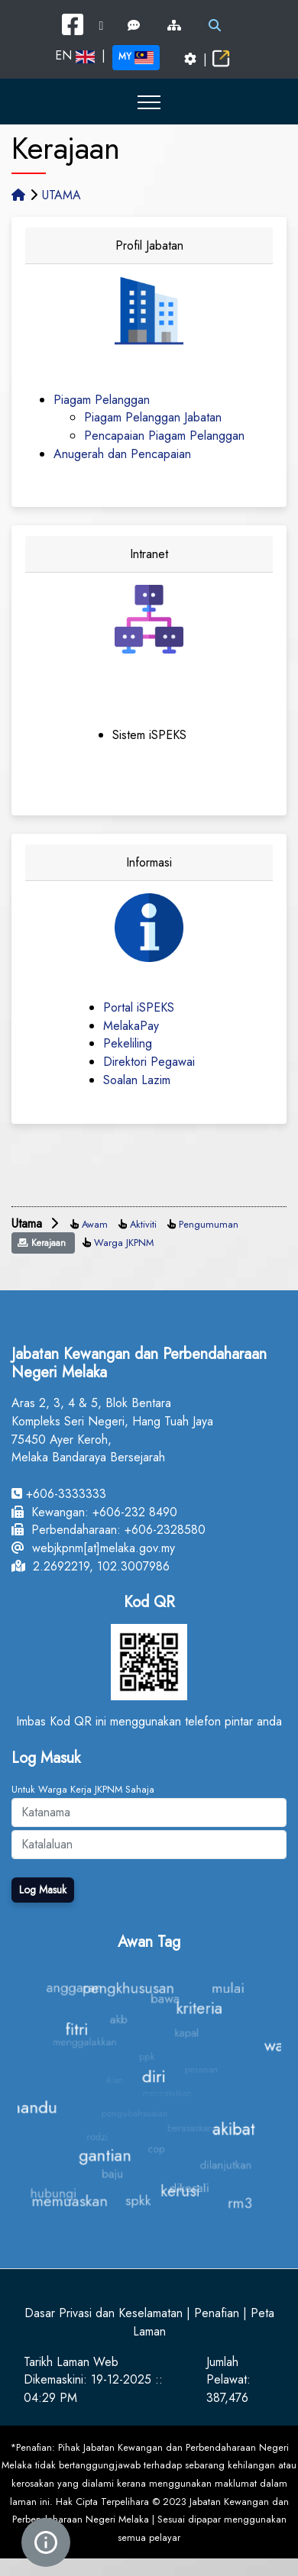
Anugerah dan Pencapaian (122, 454)
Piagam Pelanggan (101, 399)
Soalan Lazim (136, 1080)
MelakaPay (131, 1026)
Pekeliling (127, 1043)
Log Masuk (42, 1889)
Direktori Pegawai (149, 1061)
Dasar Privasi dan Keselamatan (103, 2313)
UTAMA (61, 195)
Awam (95, 1224)
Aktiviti (143, 1224)
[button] (149, 101)
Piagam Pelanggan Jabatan (153, 417)
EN (75, 55)
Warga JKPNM (124, 1242)
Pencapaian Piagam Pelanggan (164, 435)
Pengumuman (208, 1224)
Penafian (216, 2313)
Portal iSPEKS (138, 1007)
